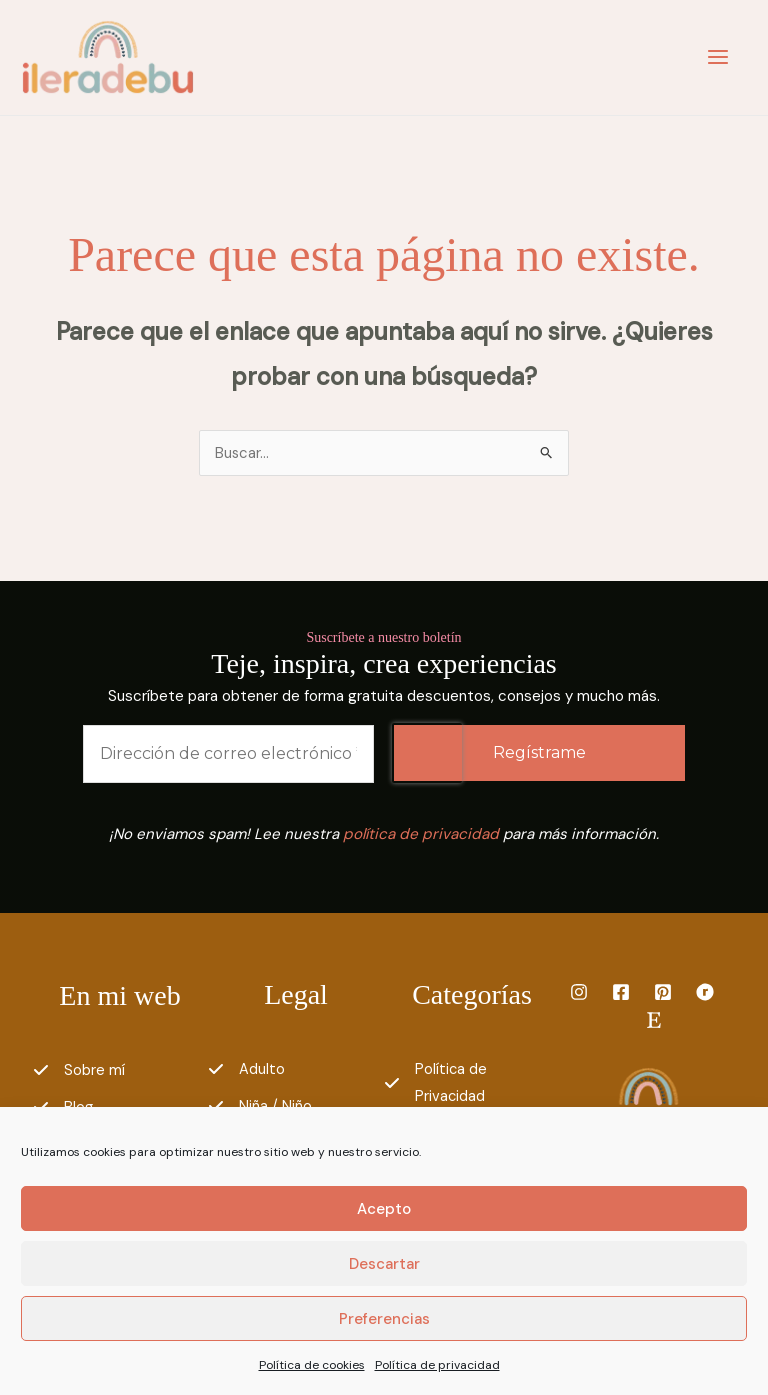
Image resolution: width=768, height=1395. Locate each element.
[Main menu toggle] (713, 59)
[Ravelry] (705, 996)
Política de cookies (312, 1365)
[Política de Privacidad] (472, 1088)
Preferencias (384, 1319)
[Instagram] (579, 996)
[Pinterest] (663, 996)
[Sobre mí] (79, 1075)
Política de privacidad (437, 1365)
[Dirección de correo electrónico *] (228, 758)
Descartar (384, 1264)
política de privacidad (421, 838)
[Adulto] (246, 1074)
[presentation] (427, 757)
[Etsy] (654, 1024)
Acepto (384, 1209)
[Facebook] (621, 996)
